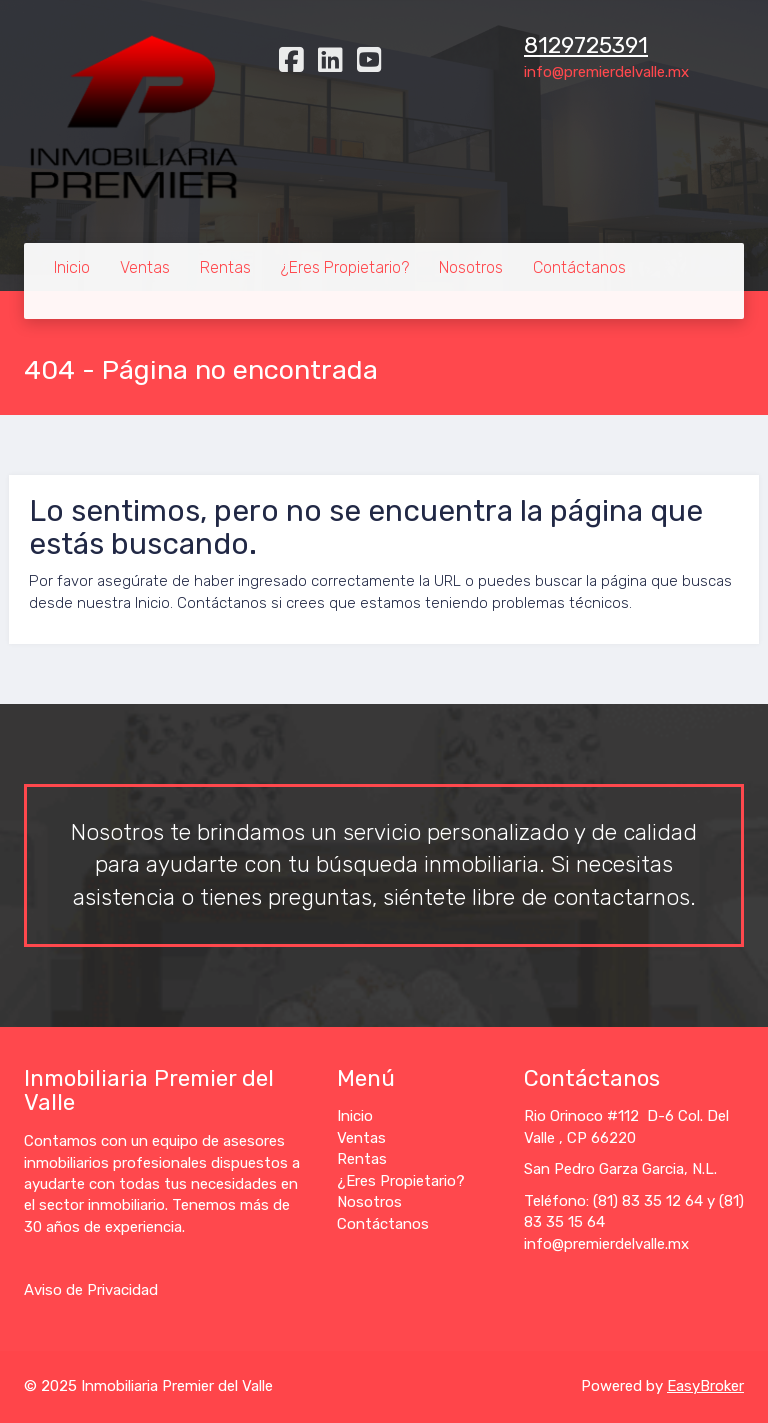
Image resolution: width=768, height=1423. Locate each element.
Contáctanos (579, 267)
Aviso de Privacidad (91, 1290)
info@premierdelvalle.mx (606, 72)
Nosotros (471, 267)
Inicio (72, 267)
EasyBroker (705, 1386)
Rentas (225, 267)
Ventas (145, 267)
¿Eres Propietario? (345, 267)
